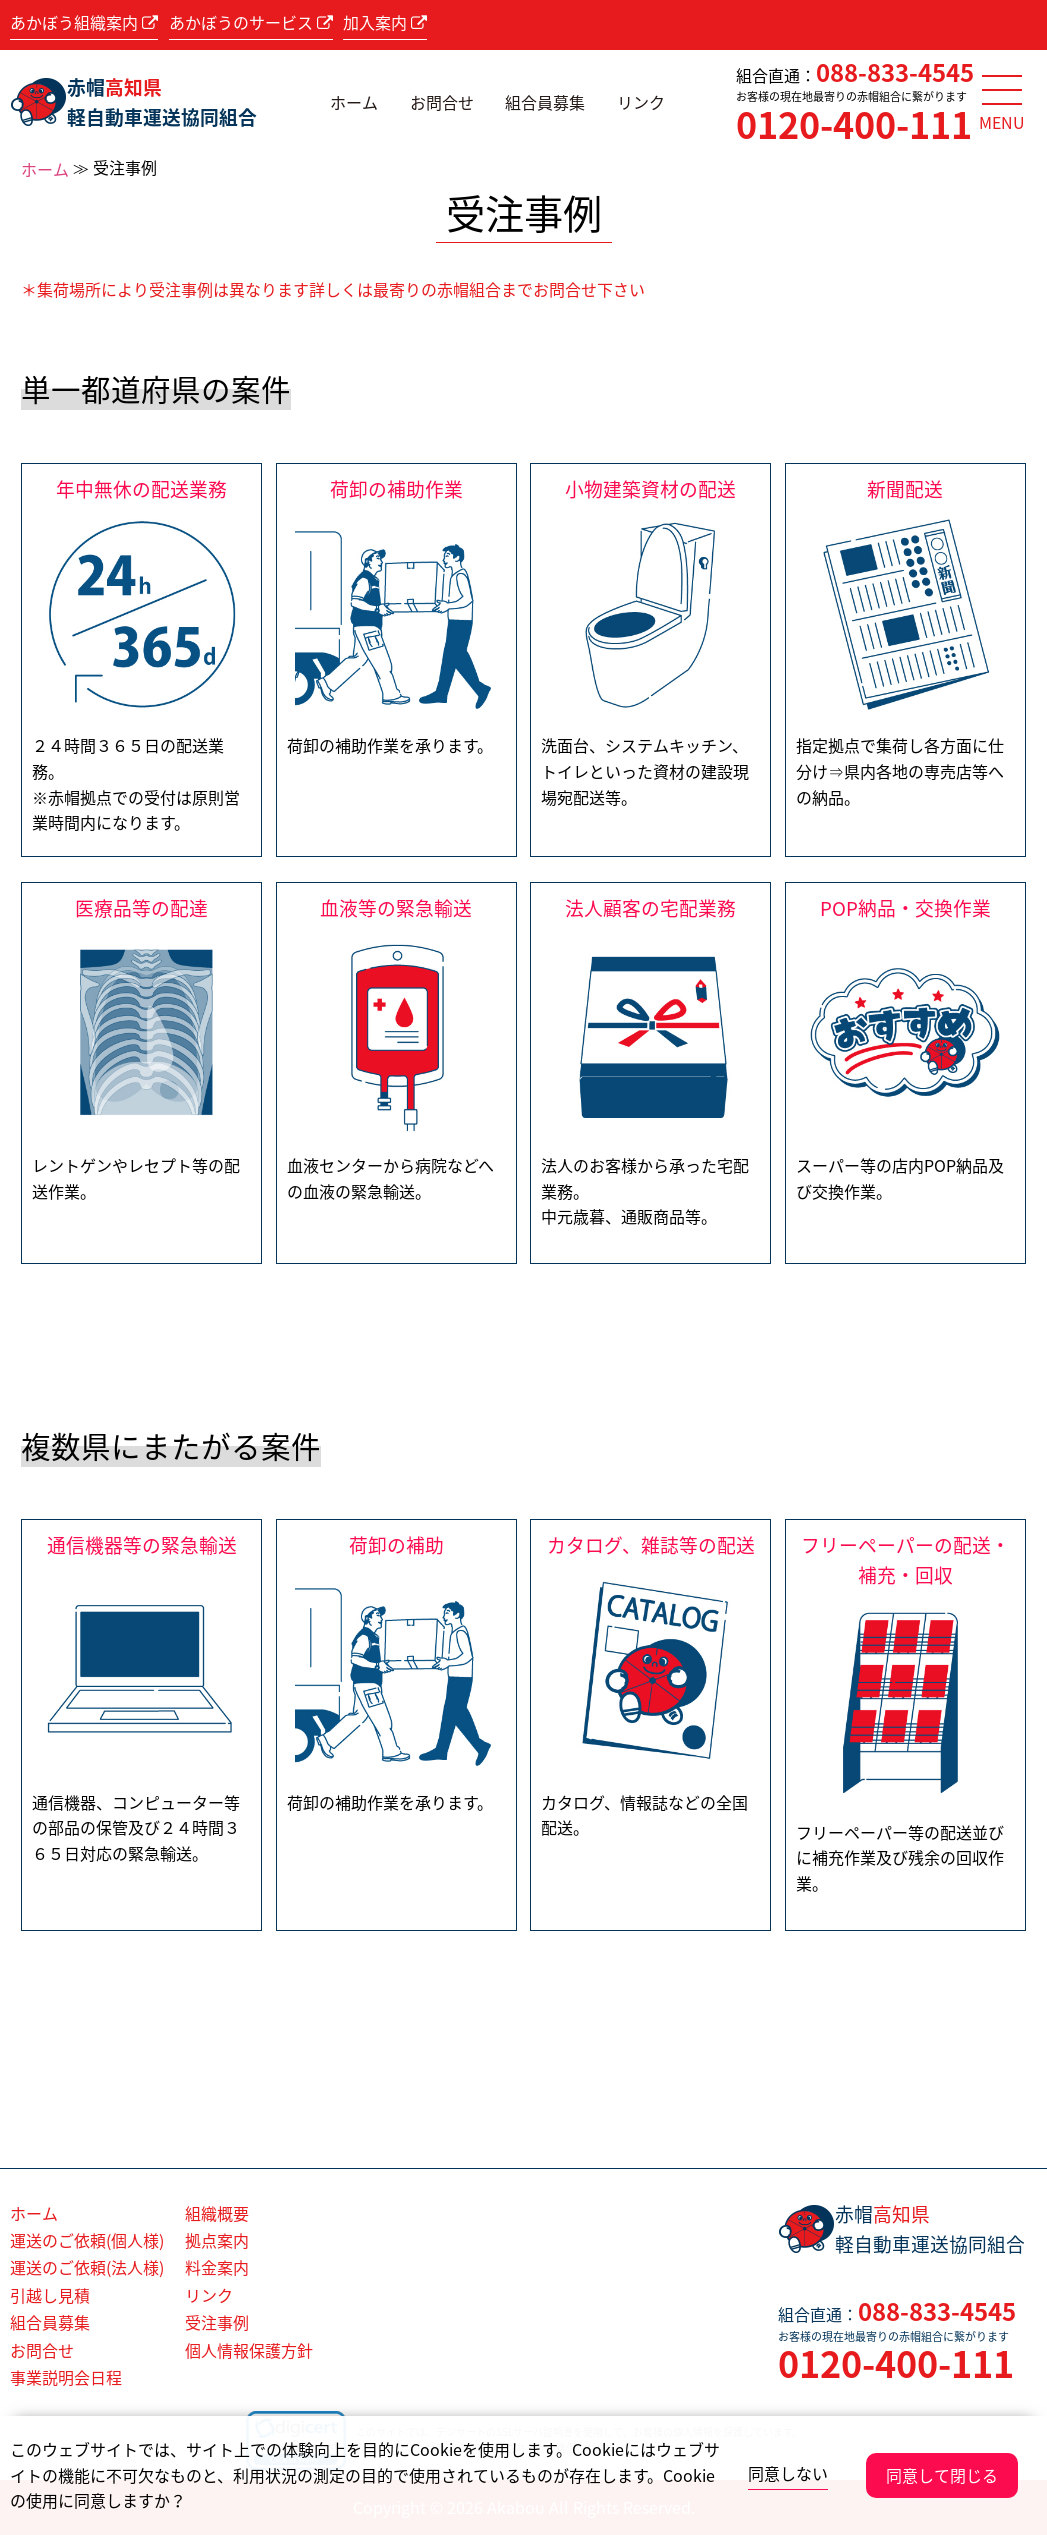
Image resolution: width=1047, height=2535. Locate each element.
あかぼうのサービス (251, 22)
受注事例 (217, 2322)
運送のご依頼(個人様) (87, 2240)
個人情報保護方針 (249, 2350)
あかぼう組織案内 (84, 22)
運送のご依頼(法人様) (87, 2267)
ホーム (354, 102)
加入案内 (385, 22)
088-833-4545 (895, 72)
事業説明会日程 (66, 2377)
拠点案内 (217, 2240)
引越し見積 (50, 2295)
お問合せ (442, 102)
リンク (641, 102)
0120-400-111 (854, 124)
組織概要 (217, 2213)
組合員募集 (545, 102)
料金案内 (217, 2267)
